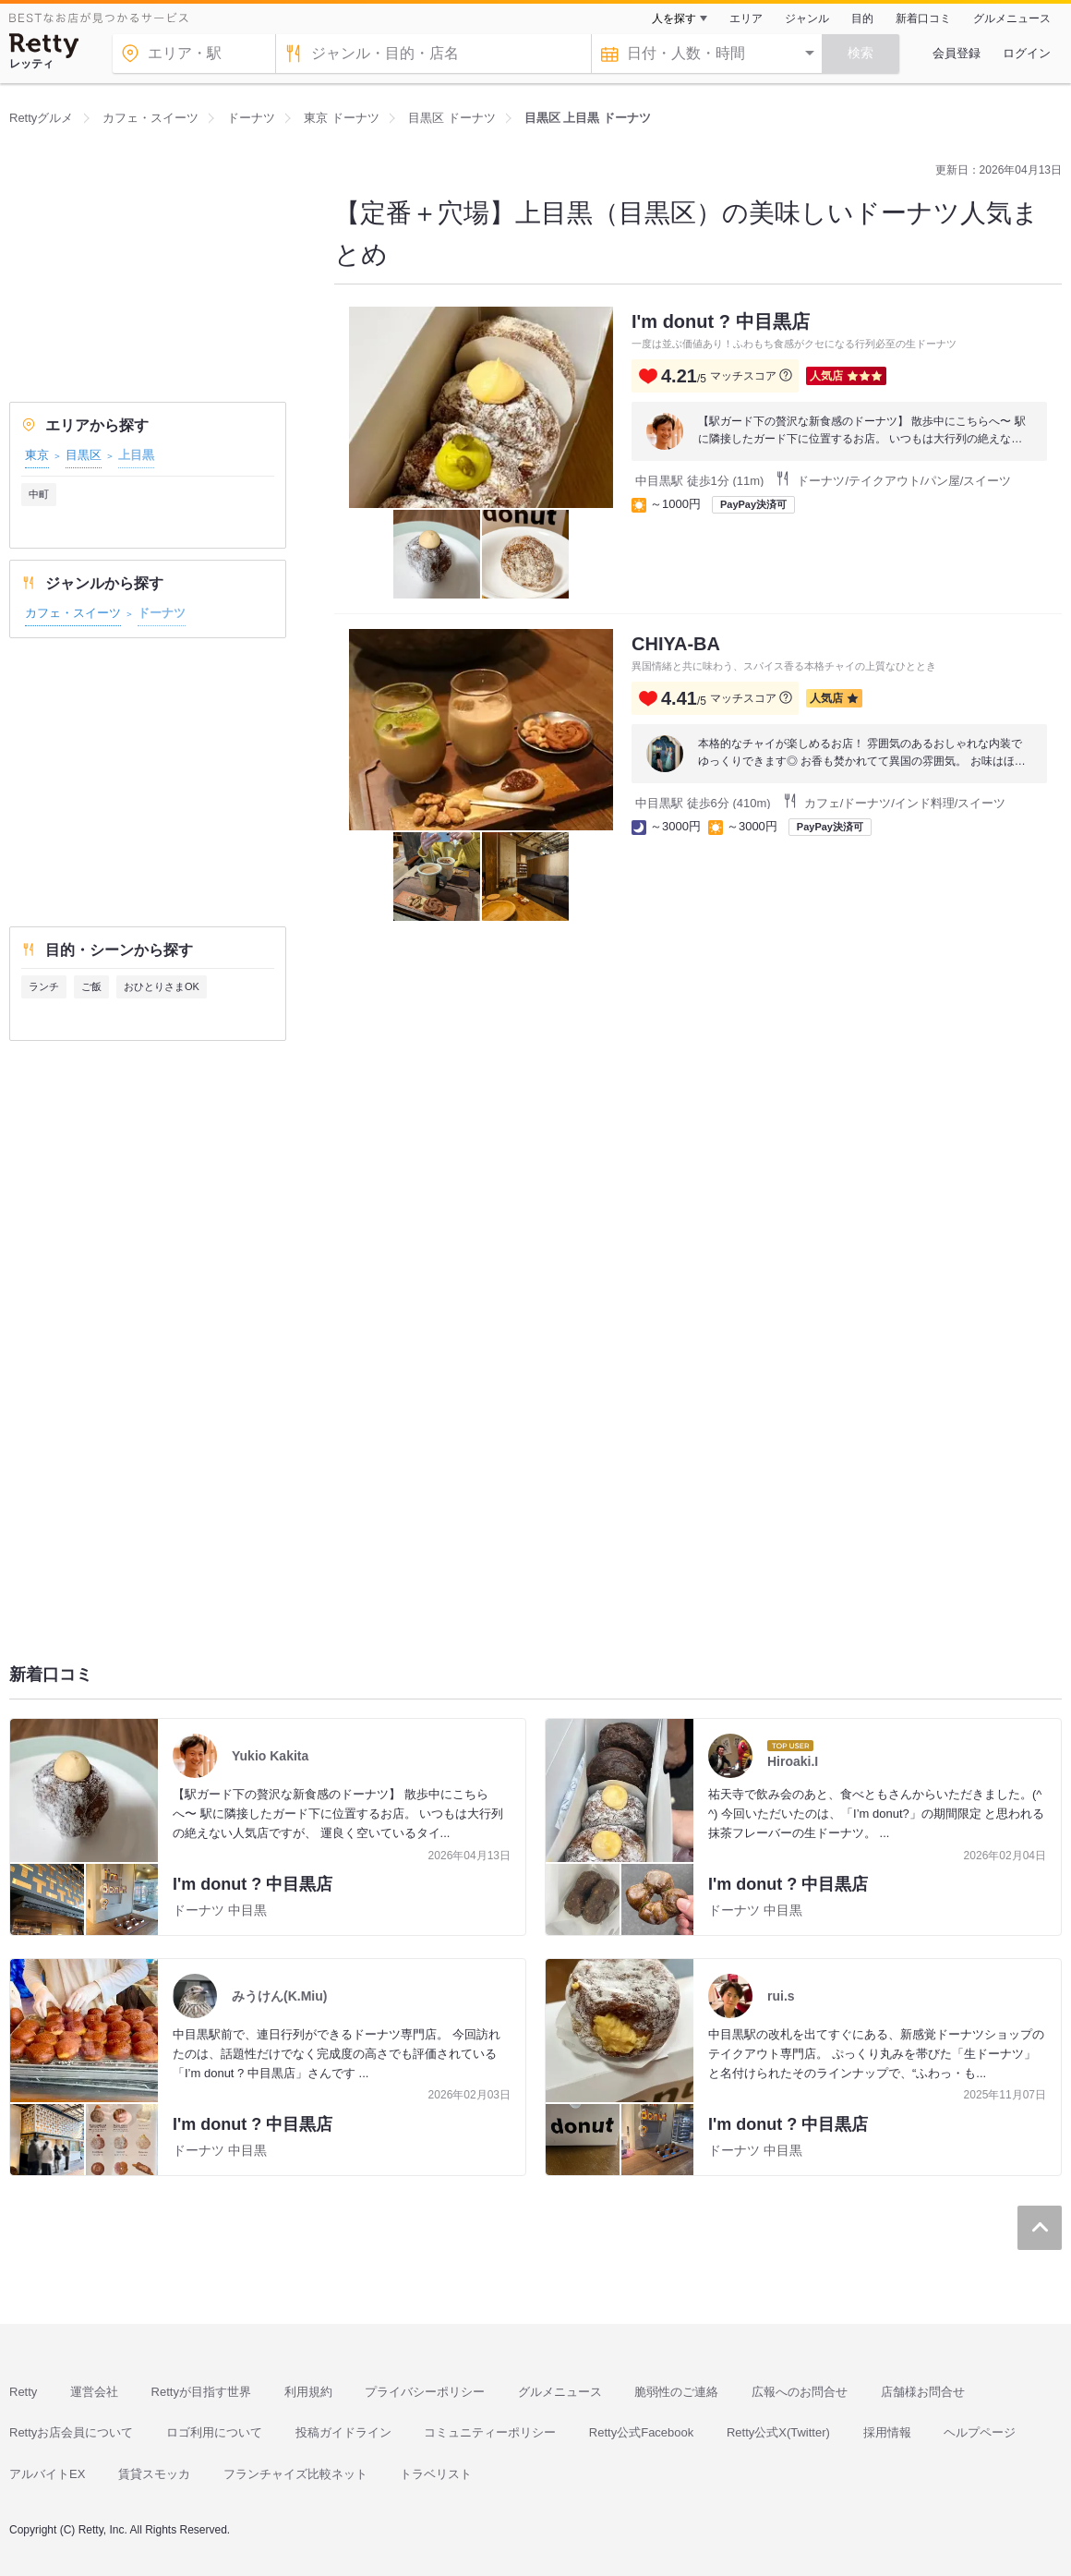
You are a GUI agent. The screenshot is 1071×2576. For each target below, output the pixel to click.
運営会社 (94, 2392)
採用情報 (887, 2432)
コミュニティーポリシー (490, 2432)
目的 (862, 18)
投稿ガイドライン (343, 2432)
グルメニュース (1012, 18)
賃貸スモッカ (154, 2474)
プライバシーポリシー (425, 2392)
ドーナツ (162, 613)
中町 (39, 494)
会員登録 (957, 53)
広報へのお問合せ (800, 2392)
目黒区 (84, 455)
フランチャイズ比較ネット (295, 2474)
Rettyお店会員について (71, 2432)
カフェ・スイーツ (73, 613)
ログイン (1027, 53)
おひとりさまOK (161, 986)
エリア (746, 18)
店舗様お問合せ (923, 2392)
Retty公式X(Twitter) (778, 2432)
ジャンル (807, 18)
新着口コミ (923, 18)
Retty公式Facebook (641, 2432)
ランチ (44, 986)
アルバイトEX (47, 2474)
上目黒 (136, 455)
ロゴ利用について (214, 2432)
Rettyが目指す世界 (201, 2392)
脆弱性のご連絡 (676, 2392)
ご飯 (91, 986)
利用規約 (308, 2392)
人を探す (674, 18)
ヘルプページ (980, 2432)
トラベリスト (436, 2474)
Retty (23, 2392)
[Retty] (44, 45)
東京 (37, 455)
